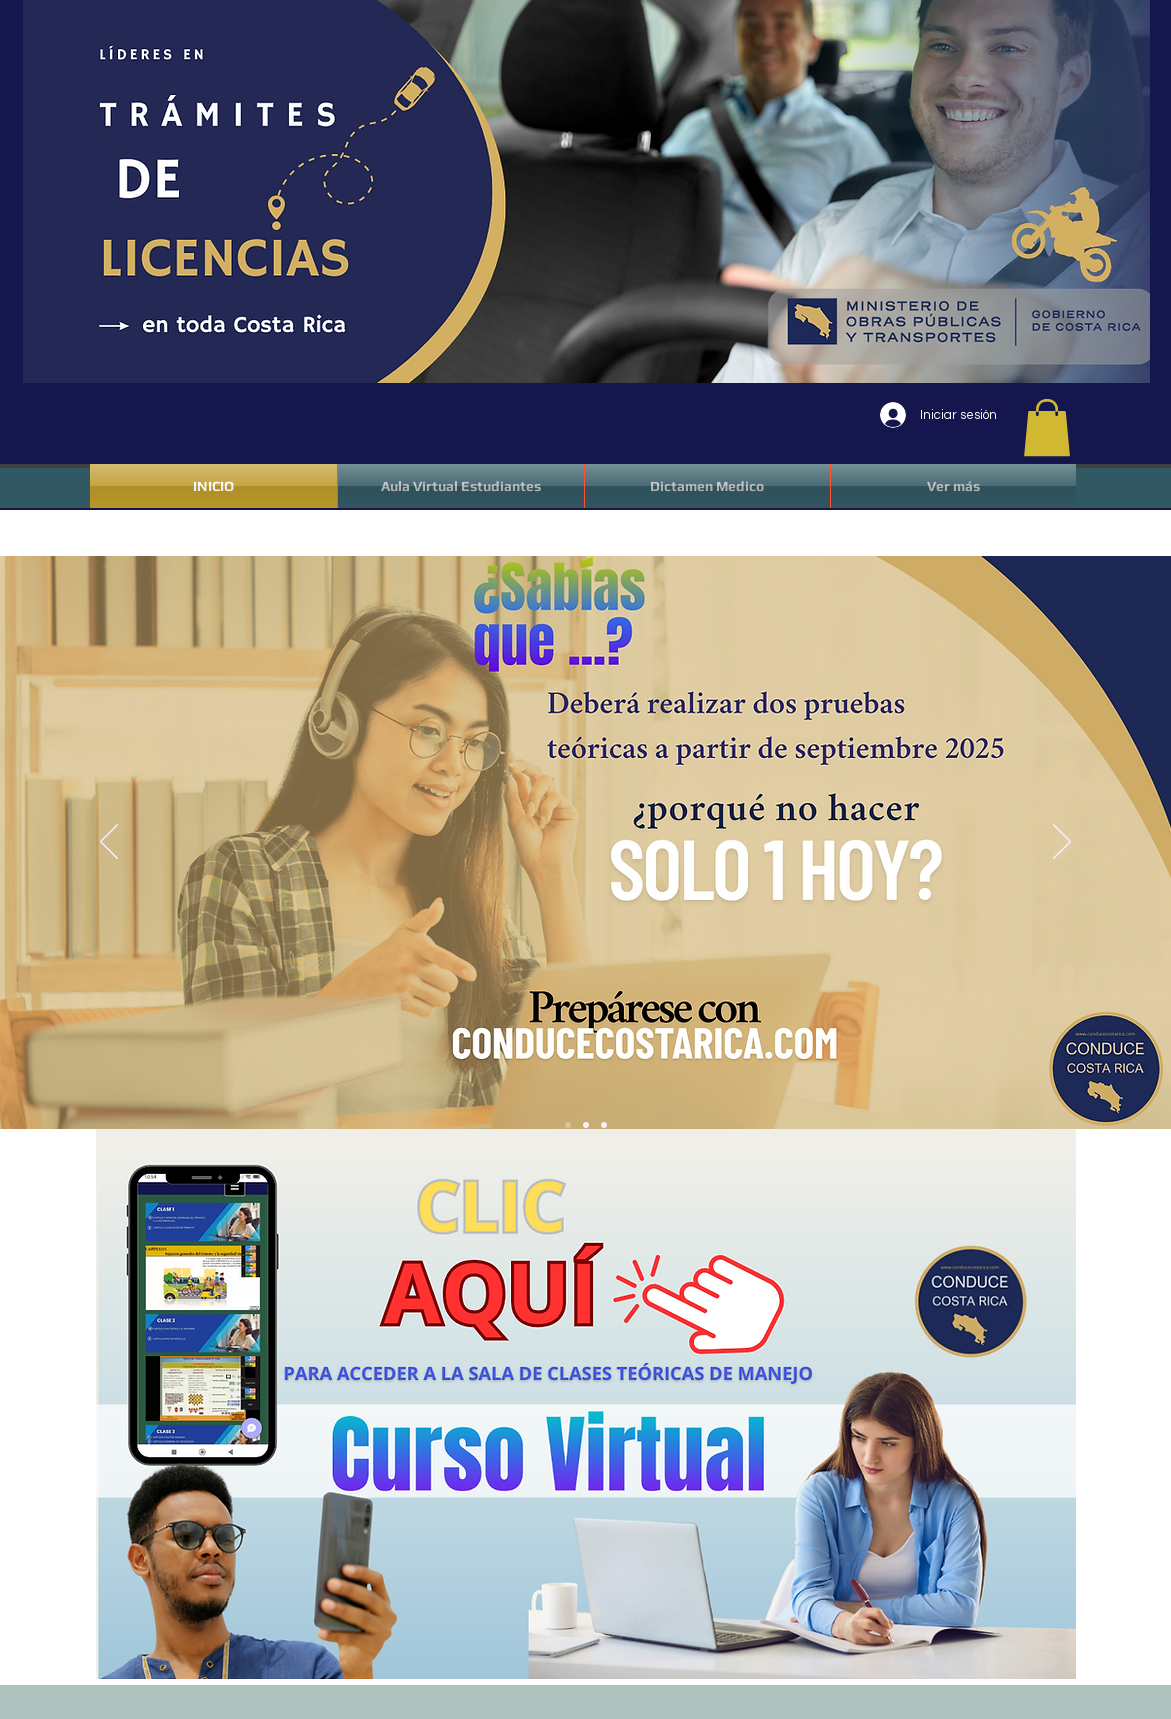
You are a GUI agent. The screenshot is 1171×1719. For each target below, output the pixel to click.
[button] (1047, 427)
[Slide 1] (568, 1125)
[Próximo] (1062, 843)
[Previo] (109, 843)
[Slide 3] (604, 1125)
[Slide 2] (586, 1125)
